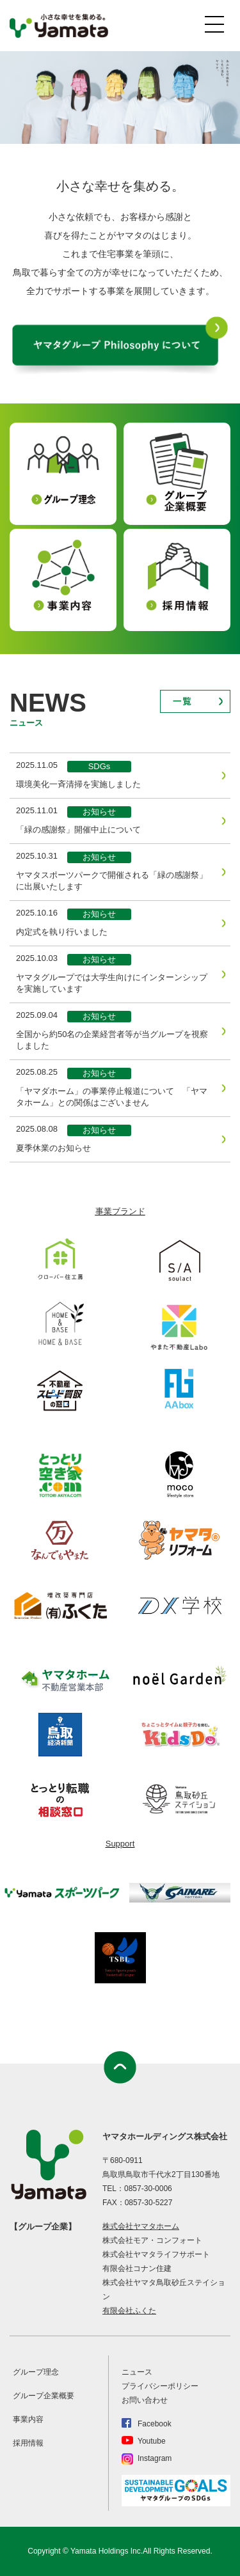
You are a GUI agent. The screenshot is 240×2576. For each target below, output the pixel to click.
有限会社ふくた (129, 2310)
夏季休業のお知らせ (53, 1148)
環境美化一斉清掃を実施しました (78, 784)
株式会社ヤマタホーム (140, 2226)
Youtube (152, 2441)
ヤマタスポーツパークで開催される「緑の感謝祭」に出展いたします (111, 880)
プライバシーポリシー (160, 2386)
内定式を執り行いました (62, 932)
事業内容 (28, 2419)
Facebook (155, 2423)
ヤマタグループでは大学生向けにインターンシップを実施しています (111, 983)
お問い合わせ (145, 2400)
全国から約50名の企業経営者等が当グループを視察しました (112, 1039)
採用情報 (28, 2443)
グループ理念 (36, 2372)
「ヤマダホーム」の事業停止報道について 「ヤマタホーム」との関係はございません (111, 1096)
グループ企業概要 (43, 2395)
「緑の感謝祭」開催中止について (78, 829)
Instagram (155, 2458)
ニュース (137, 2372)
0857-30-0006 (148, 2188)
